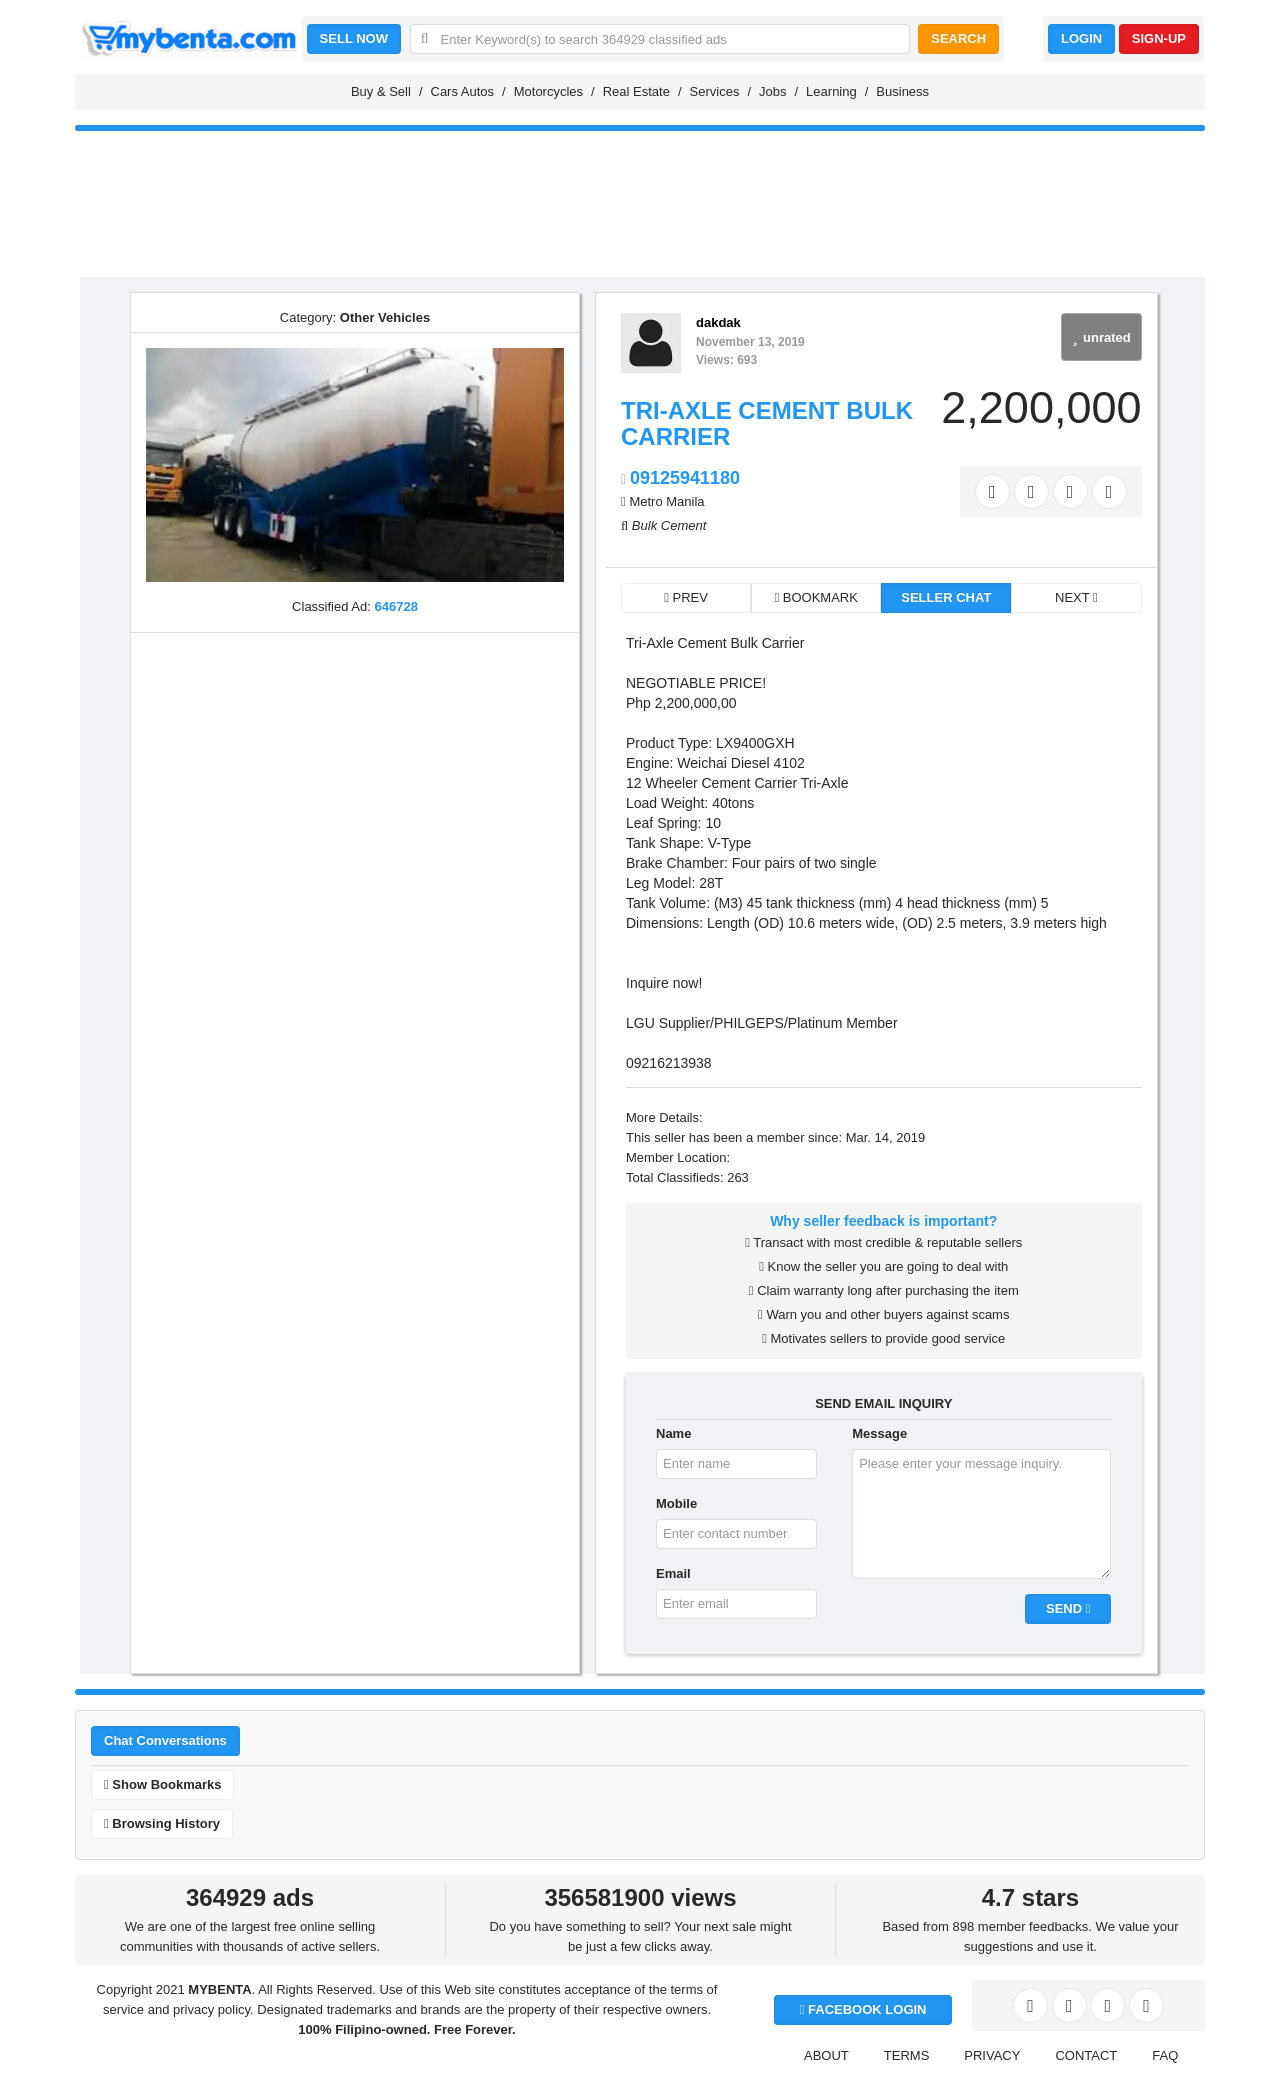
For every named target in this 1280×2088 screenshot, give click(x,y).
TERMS (907, 2055)
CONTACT (1086, 2055)
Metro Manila (666, 501)
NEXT (1076, 597)
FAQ (1165, 2055)
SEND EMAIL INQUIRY (883, 1403)
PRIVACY (992, 2055)
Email (673, 1573)
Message (879, 1433)
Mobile (676, 1503)
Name (673, 1433)
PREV (686, 597)
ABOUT (826, 2055)
